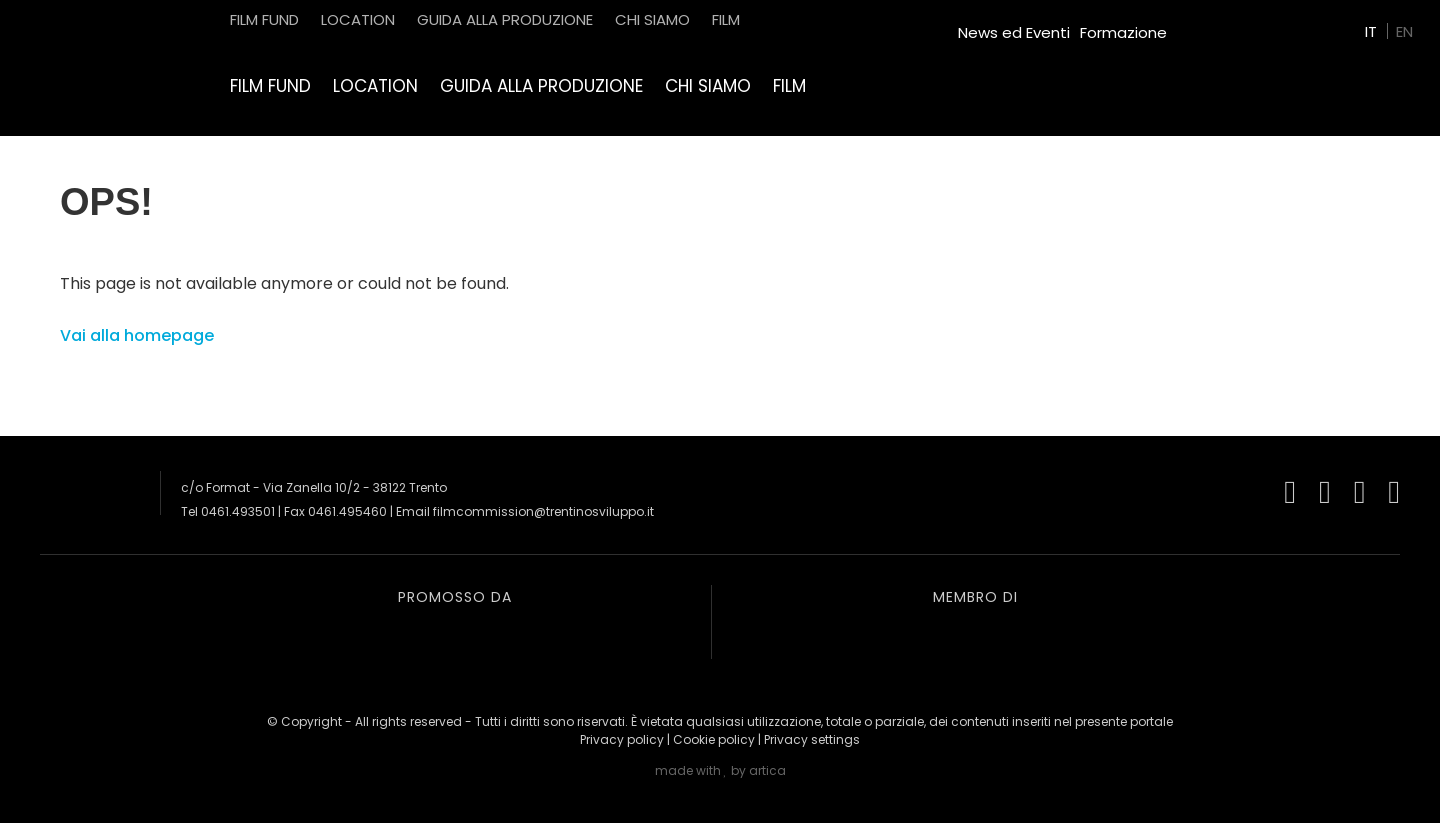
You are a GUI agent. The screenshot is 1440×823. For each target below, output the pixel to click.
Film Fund (270, 86)
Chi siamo (708, 86)
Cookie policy (714, 739)
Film (789, 86)
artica (767, 770)
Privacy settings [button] (812, 739)
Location (375, 86)
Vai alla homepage (137, 335)
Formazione (1123, 32)
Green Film (1216, 24)
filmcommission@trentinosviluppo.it (543, 511)
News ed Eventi (1014, 32)
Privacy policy (622, 739)
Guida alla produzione (541, 86)
